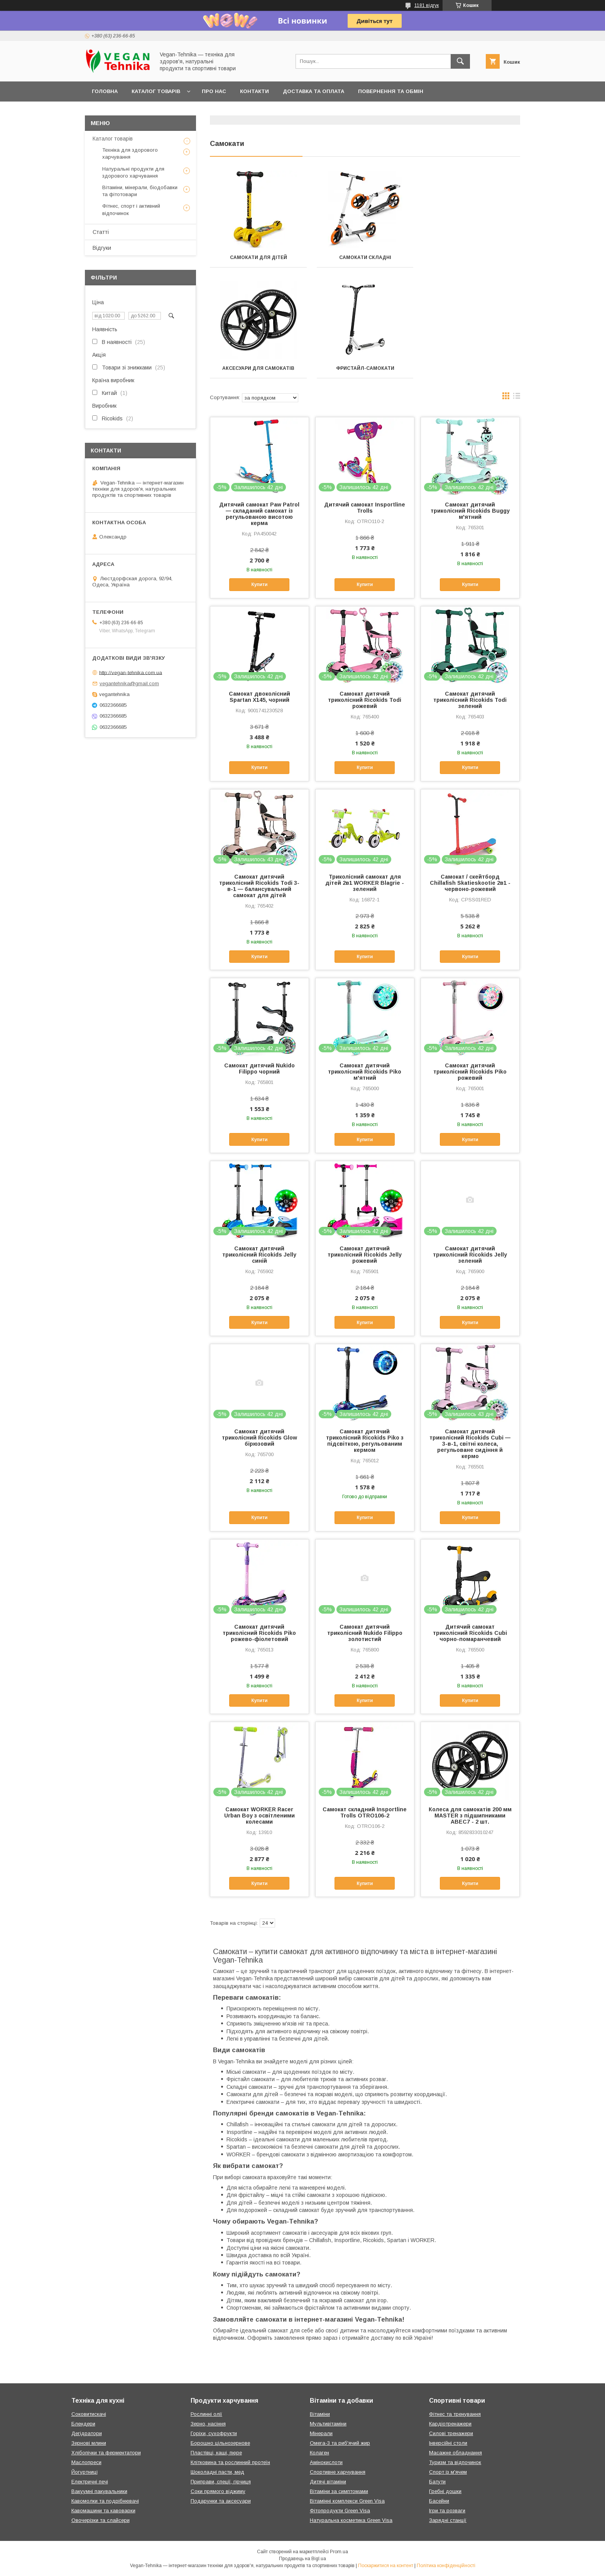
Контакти (254, 91)
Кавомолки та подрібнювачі (105, 2501)
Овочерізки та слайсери (100, 2520)
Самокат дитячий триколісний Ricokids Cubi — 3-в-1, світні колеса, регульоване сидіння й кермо (469, 1443)
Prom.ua (339, 2551)
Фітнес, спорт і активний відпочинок (131, 209)
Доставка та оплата (313, 91)
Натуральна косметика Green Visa (351, 2520)
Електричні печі (89, 2482)
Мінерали (321, 2433)
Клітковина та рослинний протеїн (230, 2462)
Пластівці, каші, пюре (216, 2453)
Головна (105, 91)
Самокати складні (365, 257)
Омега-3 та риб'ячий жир (340, 2443)
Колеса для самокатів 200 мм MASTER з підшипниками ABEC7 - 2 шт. (470, 1815)
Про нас (214, 91)
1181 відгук (426, 5)
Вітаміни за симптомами (339, 2491)
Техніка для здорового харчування (130, 153)
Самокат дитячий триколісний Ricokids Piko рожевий (470, 1071)
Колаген (319, 2453)
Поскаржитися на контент (385, 2565)
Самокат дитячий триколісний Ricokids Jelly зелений (470, 1254)
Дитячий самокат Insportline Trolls (364, 507)
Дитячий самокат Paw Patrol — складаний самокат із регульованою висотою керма (259, 513)
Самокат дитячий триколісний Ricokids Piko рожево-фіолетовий (259, 1633)
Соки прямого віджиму (218, 2491)
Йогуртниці (84, 2472)
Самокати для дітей (258, 257)
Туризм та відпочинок (455, 2462)
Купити (259, 584)
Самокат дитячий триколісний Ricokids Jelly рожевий (365, 1254)
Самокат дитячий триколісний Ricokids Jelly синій (259, 1254)
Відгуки (102, 248)
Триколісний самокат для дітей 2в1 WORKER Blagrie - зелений (364, 883)
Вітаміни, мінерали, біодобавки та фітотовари (139, 191)
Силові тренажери (451, 2433)
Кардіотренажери (450, 2424)
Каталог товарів (156, 91)
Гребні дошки (445, 2491)
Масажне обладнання (455, 2453)
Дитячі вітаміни (328, 2482)
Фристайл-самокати (258, 368)
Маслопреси (86, 2462)
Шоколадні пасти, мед (217, 2472)
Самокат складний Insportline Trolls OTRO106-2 (365, 1812)
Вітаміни (320, 2414)
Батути (437, 2482)
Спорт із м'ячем (448, 2472)
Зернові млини (88, 2443)
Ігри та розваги (447, 2510)
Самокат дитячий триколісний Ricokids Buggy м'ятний (470, 510)
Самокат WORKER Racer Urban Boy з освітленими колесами (259, 1815)
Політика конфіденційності (446, 2565)
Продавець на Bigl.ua (302, 2558)
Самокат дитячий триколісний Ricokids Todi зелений (470, 700)
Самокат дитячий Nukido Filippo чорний (259, 1068)
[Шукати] (460, 61)
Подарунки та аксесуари (221, 2501)
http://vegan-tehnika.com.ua (130, 672)
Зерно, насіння (208, 2424)
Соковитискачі (88, 2414)
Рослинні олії (206, 2414)
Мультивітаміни (328, 2424)
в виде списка (516, 397)
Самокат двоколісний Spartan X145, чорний (259, 697)
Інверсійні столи (448, 2443)
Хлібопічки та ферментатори (106, 2453)
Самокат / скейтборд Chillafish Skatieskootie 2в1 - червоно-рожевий (470, 883)
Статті (101, 232)
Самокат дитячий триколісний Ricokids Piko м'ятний (364, 1071)
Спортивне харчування (337, 2472)
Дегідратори (86, 2433)
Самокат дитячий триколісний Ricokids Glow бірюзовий (259, 1437)
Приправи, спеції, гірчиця (221, 2482)
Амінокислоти (326, 2462)
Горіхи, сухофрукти (214, 2433)
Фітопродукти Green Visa (340, 2510)
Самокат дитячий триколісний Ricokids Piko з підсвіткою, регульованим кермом (365, 1440)
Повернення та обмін (390, 91)
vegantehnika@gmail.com (129, 683)
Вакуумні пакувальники (99, 2491)
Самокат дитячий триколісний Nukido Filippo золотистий (364, 1633)
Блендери (83, 2424)
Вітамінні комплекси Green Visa (347, 2501)
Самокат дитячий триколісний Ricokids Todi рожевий (364, 700)
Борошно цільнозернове (220, 2443)
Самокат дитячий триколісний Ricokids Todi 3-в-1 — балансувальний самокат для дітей (259, 886)
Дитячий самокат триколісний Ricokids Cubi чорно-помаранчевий (470, 1633)
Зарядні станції (447, 2520)
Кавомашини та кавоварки (103, 2510)
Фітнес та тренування (455, 2414)
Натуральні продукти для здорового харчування (133, 172)
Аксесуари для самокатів (472, 257)
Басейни (439, 2501)
